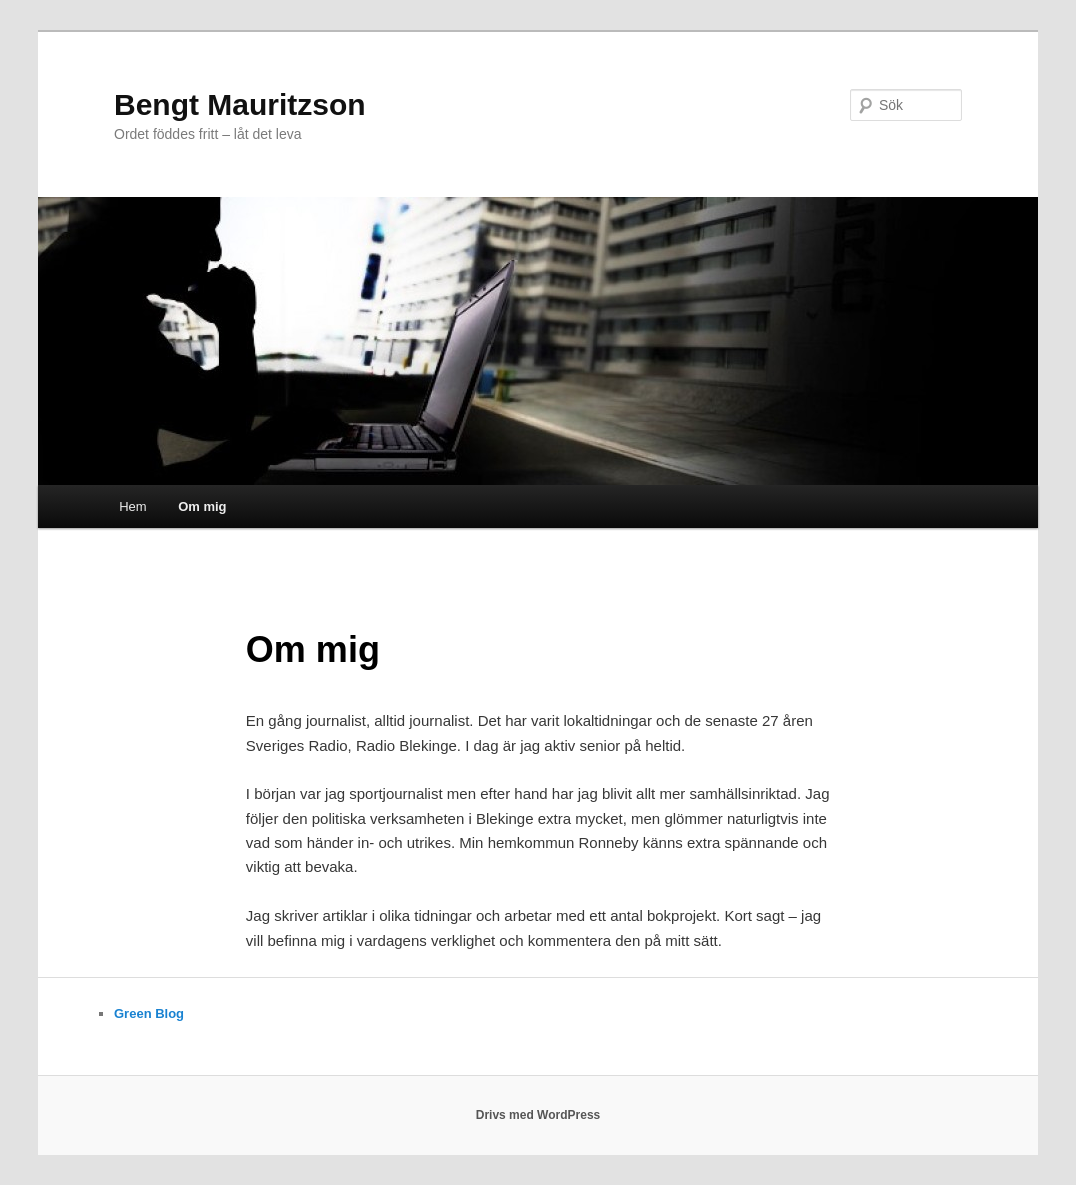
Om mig (202, 506)
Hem (132, 506)
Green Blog (149, 1013)
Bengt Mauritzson (240, 104)
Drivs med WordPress (538, 1115)
